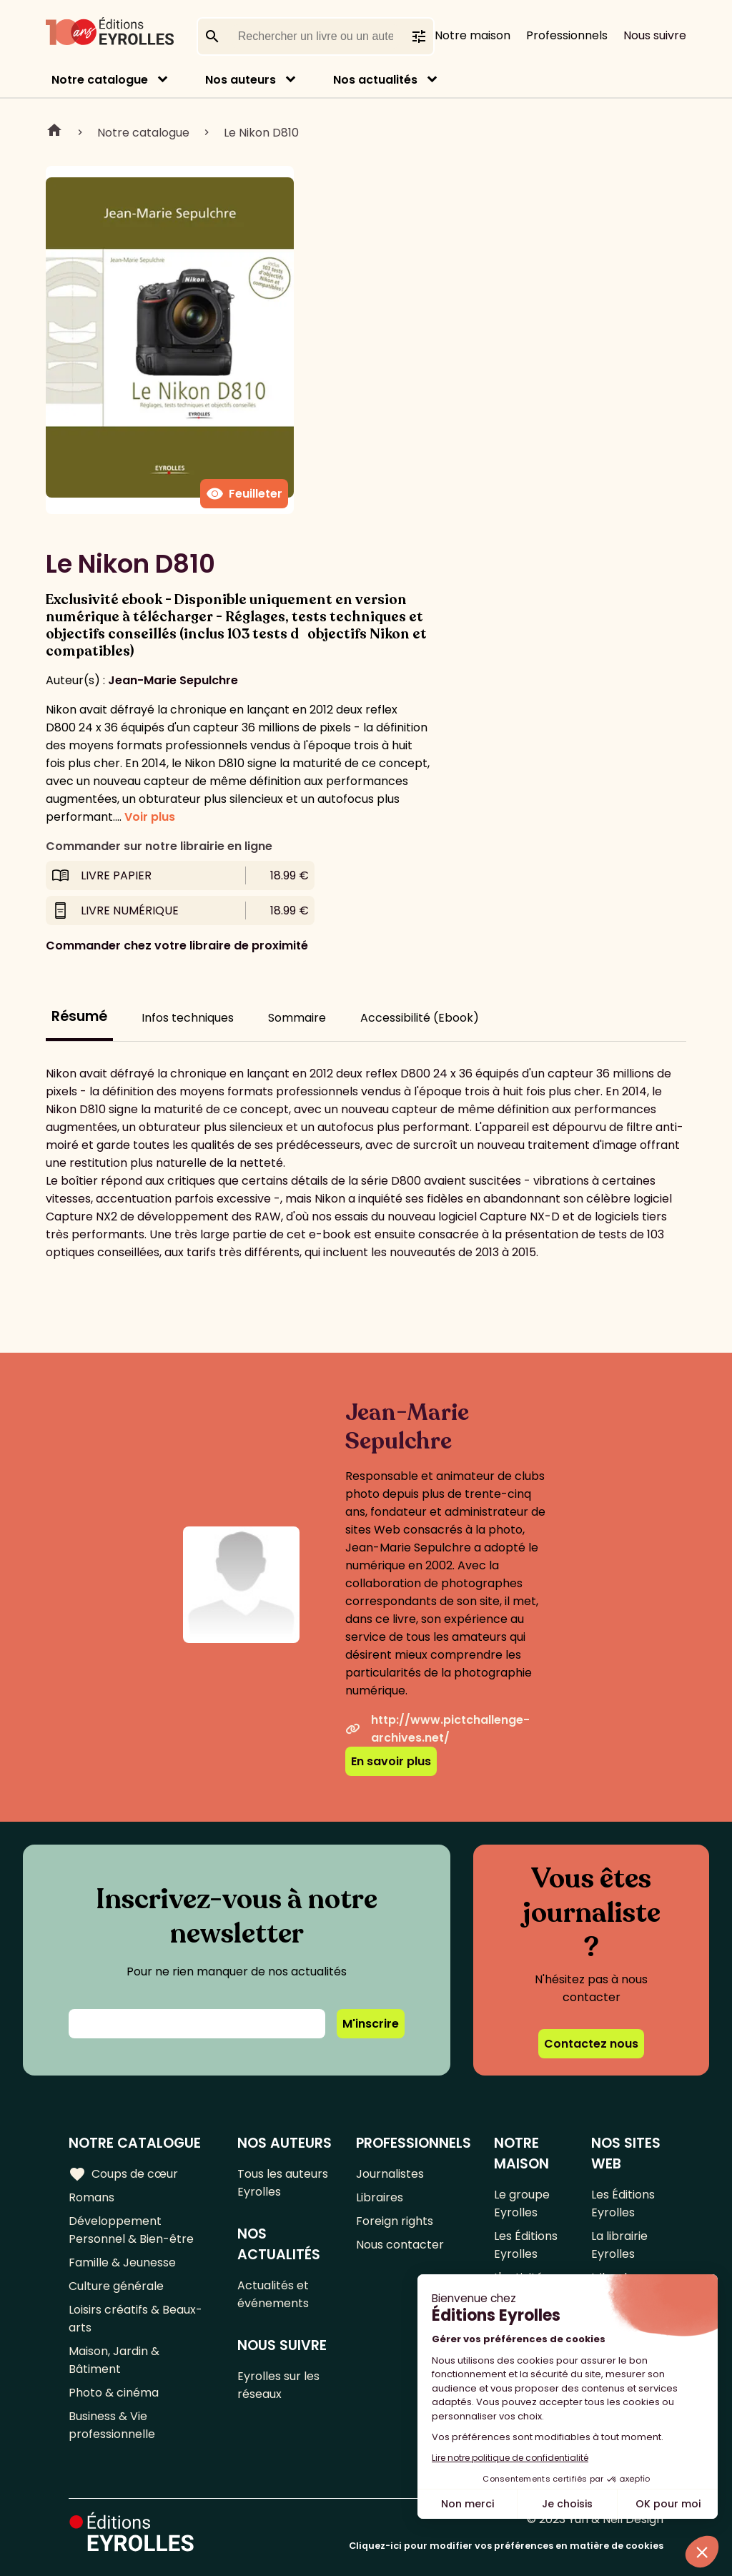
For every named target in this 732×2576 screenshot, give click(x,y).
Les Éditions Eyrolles (526, 2245)
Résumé (79, 1016)
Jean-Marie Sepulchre (173, 680)
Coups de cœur (123, 2174)
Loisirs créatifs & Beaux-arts (135, 2318)
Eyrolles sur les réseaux (278, 2385)
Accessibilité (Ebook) (419, 1018)
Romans (91, 2197)
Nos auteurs (240, 79)
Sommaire (297, 1018)
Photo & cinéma (114, 2392)
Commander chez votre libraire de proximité (177, 945)
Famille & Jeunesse (122, 2262)
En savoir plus (391, 1761)
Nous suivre (654, 35)
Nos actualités (375, 79)
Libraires (379, 2197)
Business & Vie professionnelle (112, 2425)
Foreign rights (394, 2221)
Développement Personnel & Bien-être (131, 2230)
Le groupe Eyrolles (522, 2203)
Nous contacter (400, 2244)
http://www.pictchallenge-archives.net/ (437, 1729)
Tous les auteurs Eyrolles (282, 2183)
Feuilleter (244, 494)
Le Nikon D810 (261, 132)
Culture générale (116, 2286)
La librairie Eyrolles (619, 2245)
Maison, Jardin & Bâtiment (114, 2360)
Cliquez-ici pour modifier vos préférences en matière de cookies (506, 2546)
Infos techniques (188, 1018)
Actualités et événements (273, 2294)
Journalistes (390, 2174)
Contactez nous (591, 2043)
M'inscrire (370, 2023)
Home (54, 132)
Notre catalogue (99, 79)
